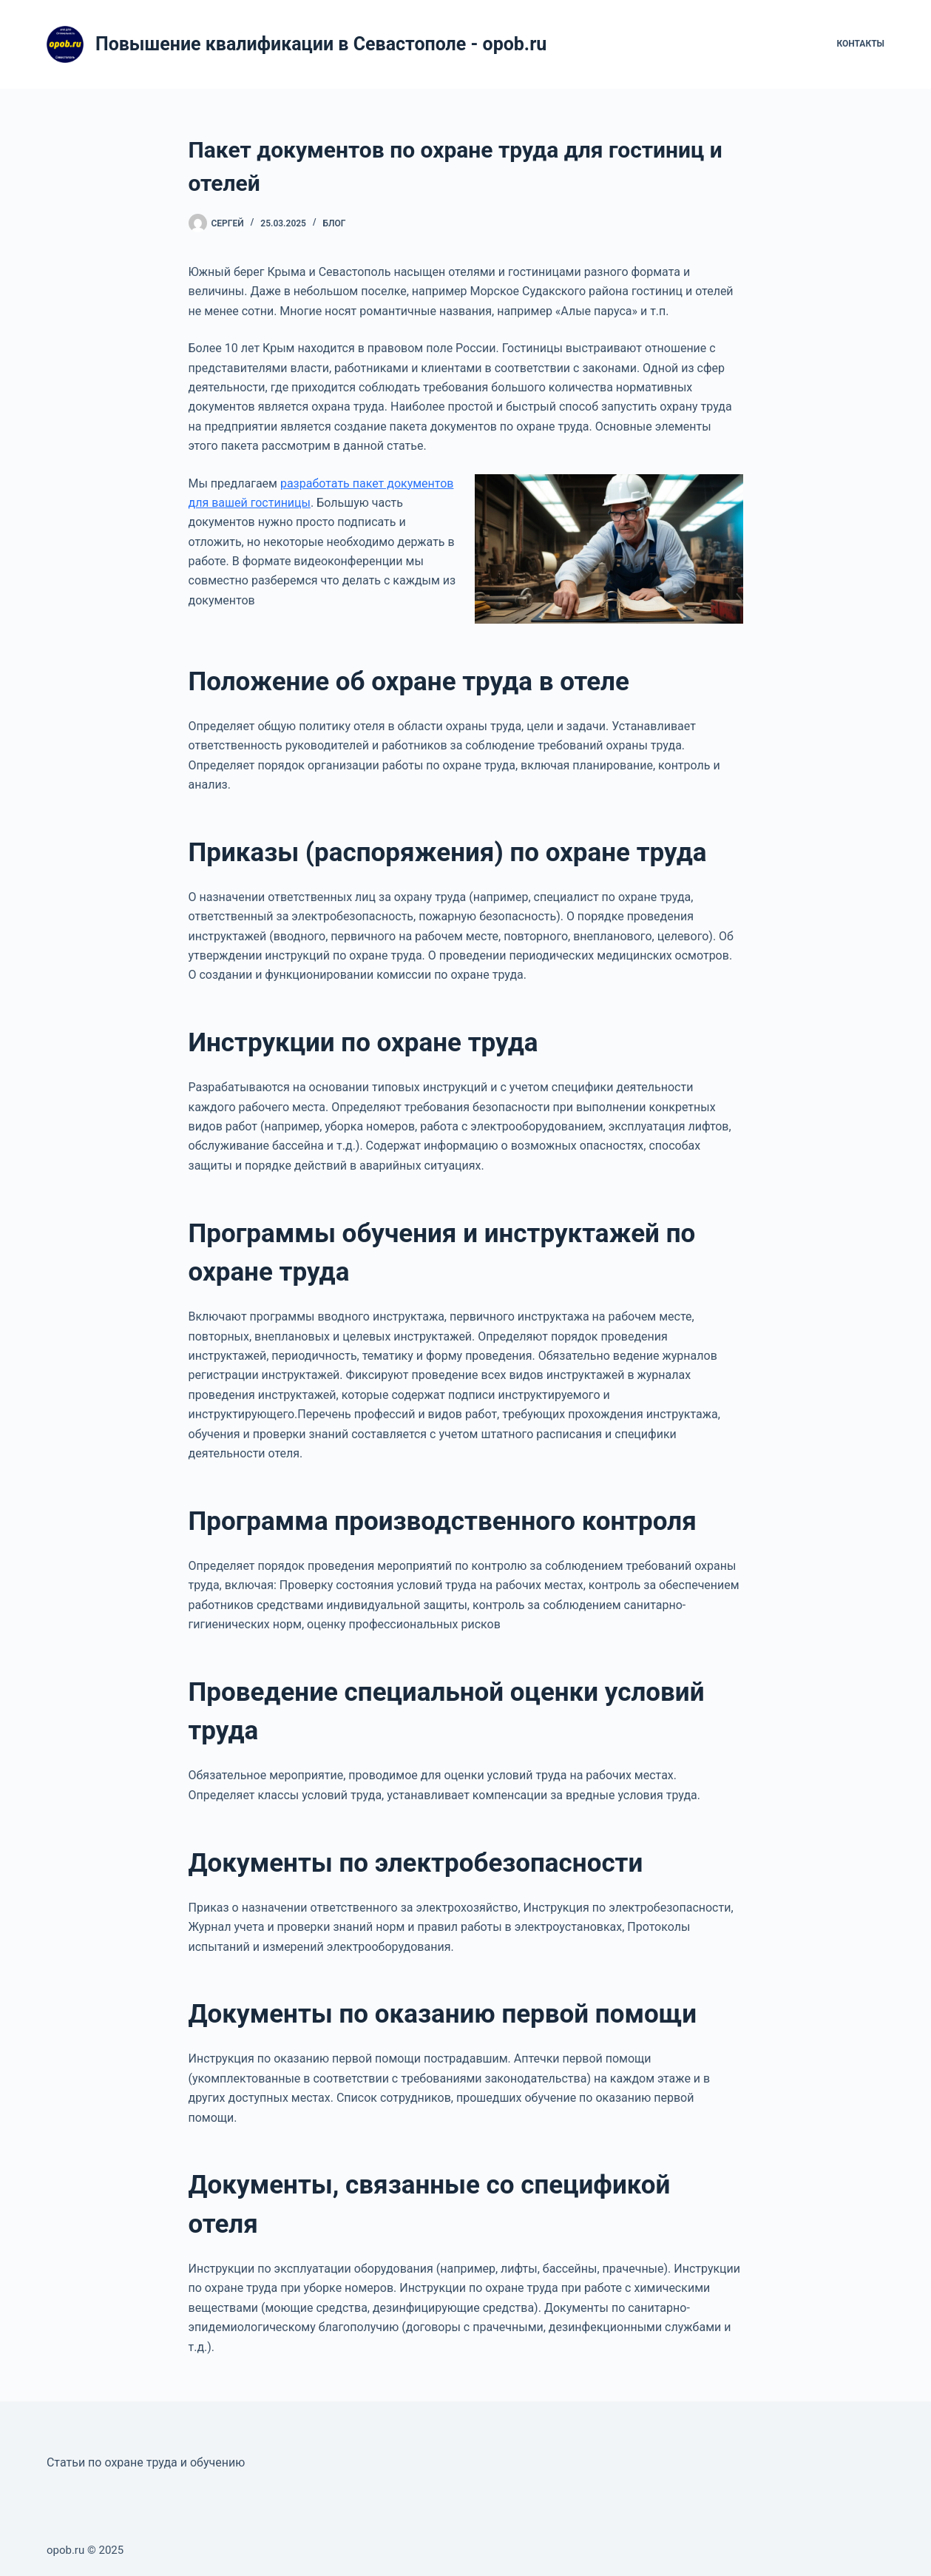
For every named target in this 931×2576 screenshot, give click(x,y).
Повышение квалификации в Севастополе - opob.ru (320, 44)
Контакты (860, 43)
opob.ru (65, 2550)
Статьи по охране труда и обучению (146, 2462)
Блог (334, 223)
